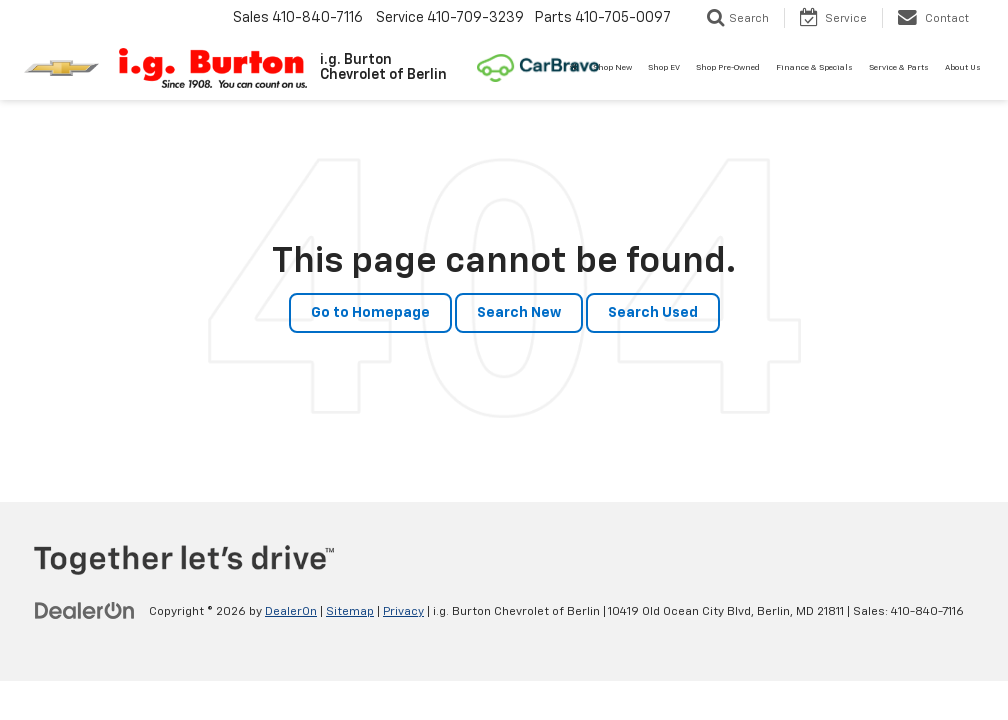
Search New (519, 313)
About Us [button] (963, 68)
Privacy (403, 612)
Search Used (653, 313)
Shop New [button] (612, 68)
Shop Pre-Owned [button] (728, 68)
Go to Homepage (370, 313)
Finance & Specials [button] (814, 68)
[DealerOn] (85, 611)
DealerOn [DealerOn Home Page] (291, 612)
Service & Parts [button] (899, 68)
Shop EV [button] (664, 68)
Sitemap (350, 612)
